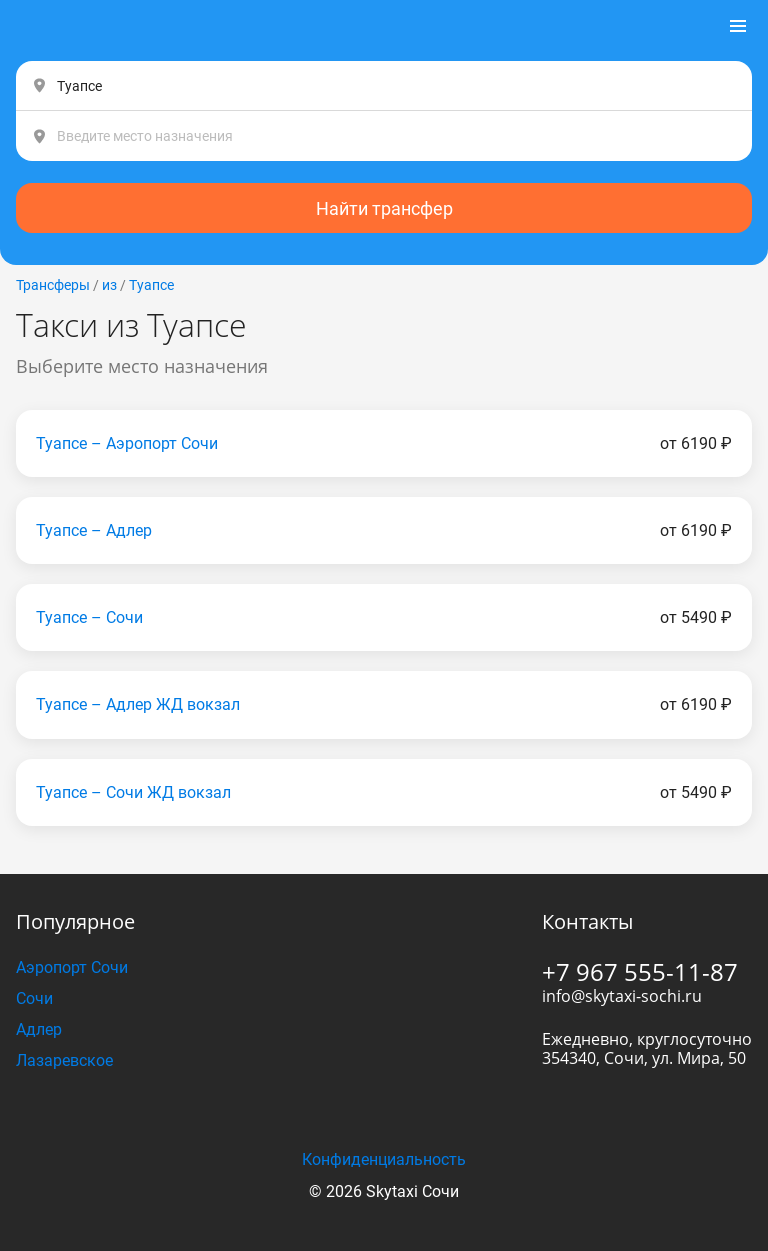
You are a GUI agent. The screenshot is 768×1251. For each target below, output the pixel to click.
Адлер (39, 1029)
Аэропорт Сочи (72, 967)
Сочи (34, 998)
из (109, 285)
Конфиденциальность (384, 1159)
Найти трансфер (384, 208)
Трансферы (53, 285)
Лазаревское (64, 1060)
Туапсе (151, 285)
